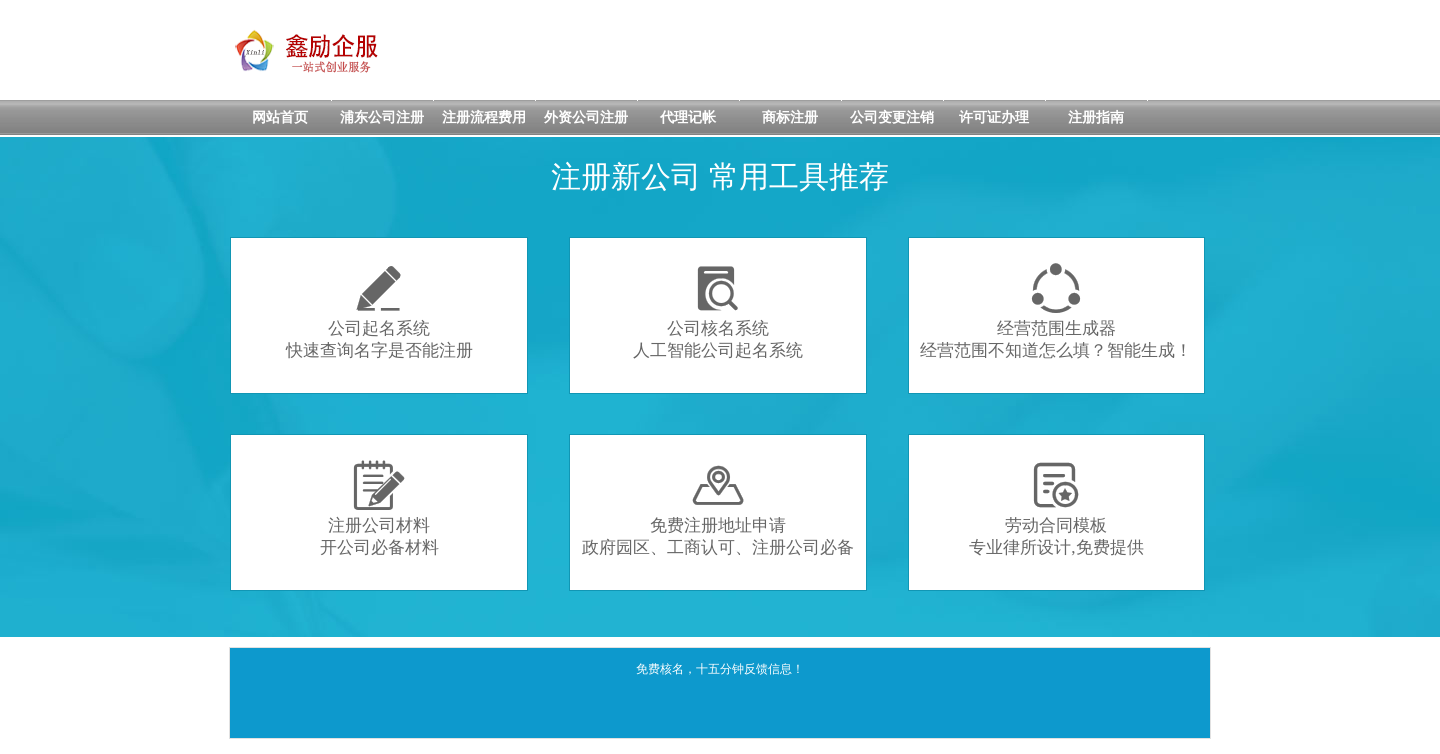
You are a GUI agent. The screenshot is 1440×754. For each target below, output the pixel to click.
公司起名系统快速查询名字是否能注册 (379, 311)
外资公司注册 (586, 117)
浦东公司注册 (382, 117)
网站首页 (280, 117)
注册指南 (1096, 117)
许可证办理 (994, 117)
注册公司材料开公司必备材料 (379, 508)
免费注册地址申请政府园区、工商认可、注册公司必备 (718, 508)
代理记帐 (688, 117)
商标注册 (790, 117)
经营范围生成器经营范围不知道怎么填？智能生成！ (1056, 311)
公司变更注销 (892, 117)
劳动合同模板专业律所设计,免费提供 (1056, 508)
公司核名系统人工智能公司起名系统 (718, 311)
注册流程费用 (484, 117)
